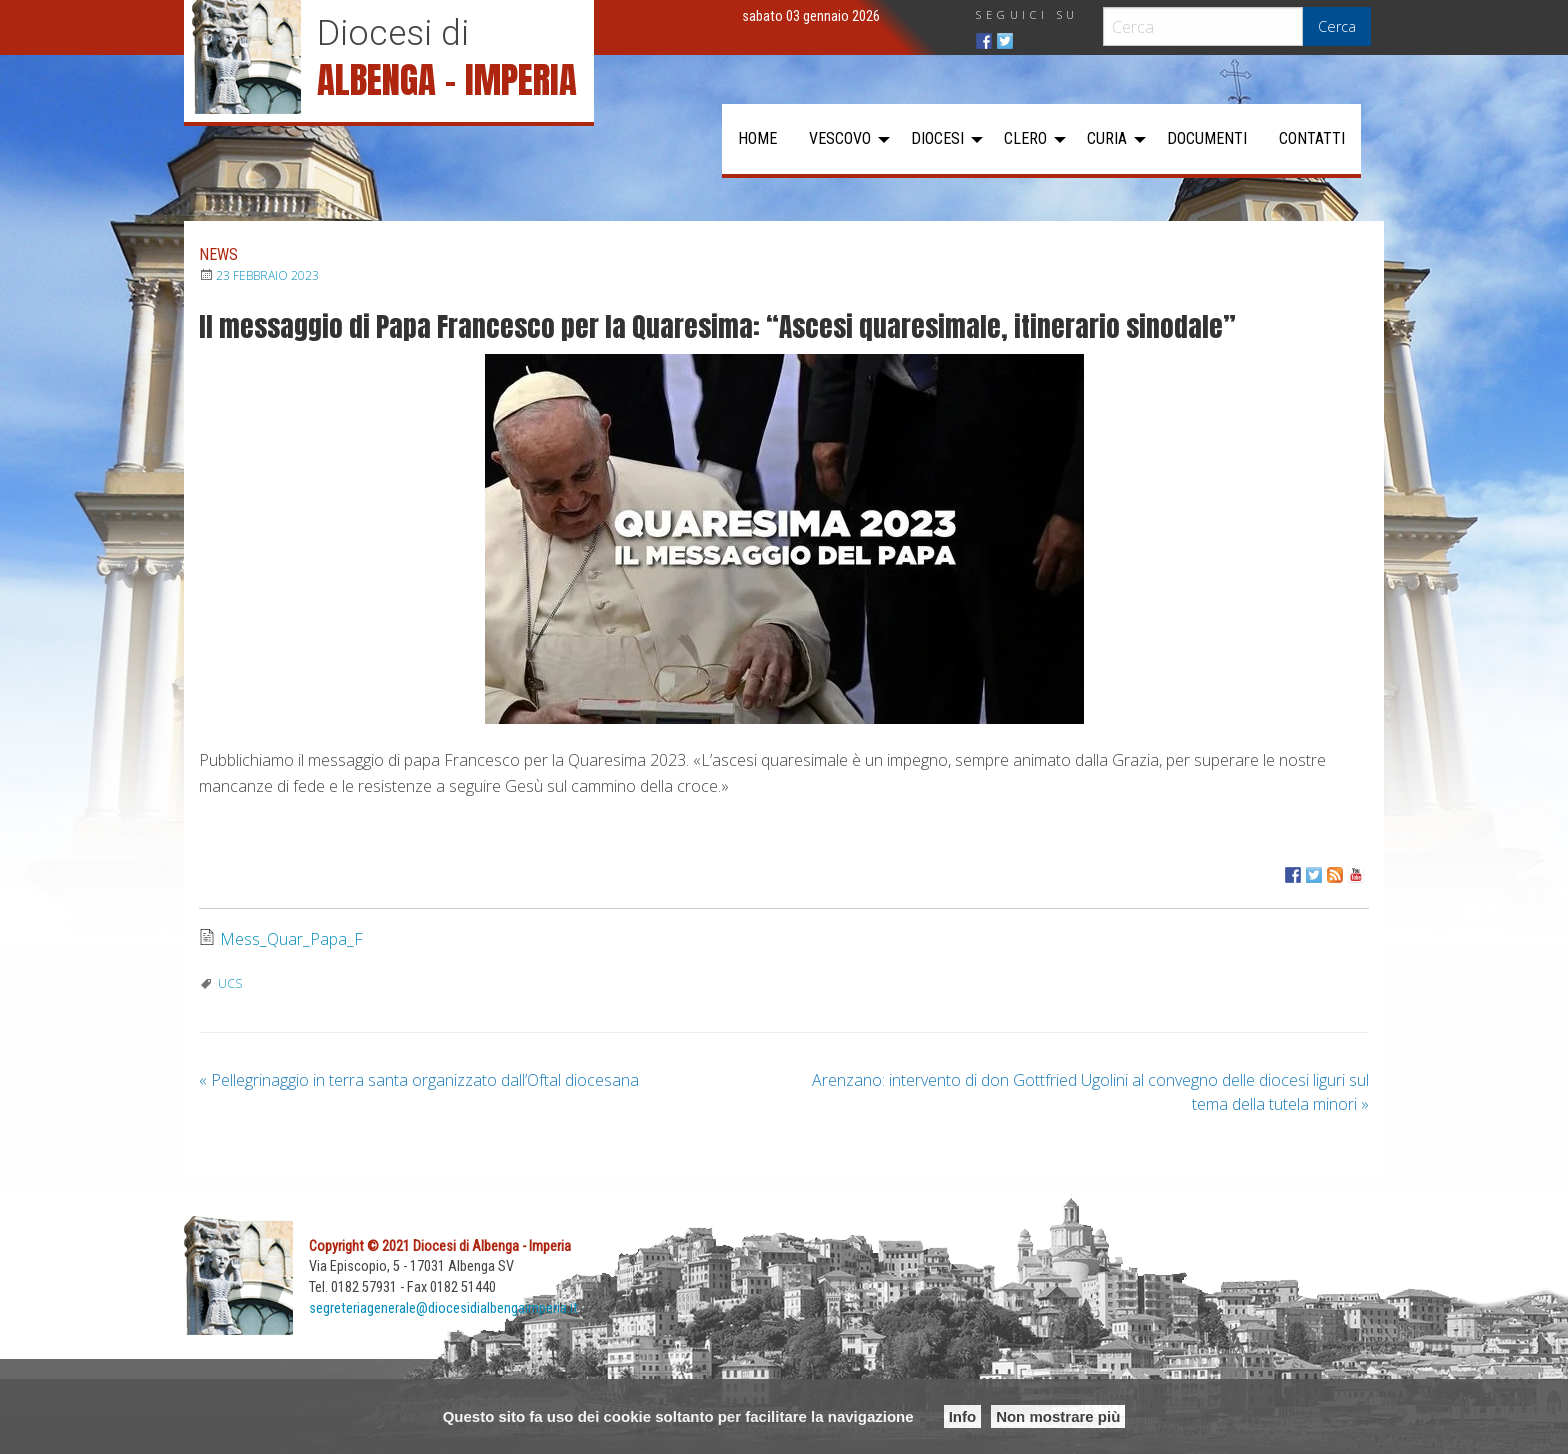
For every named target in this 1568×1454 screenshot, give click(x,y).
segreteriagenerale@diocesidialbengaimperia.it (443, 1308)
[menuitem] (757, 139)
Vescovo (840, 138)
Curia (1107, 138)
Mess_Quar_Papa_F (291, 939)
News (218, 254)
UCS (230, 983)
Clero (1025, 138)
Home (757, 138)
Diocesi (937, 138)
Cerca (1337, 26)
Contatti (1312, 138)
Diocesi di (393, 33)
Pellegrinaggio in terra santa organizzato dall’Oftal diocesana (419, 1080)
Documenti (1207, 138)
